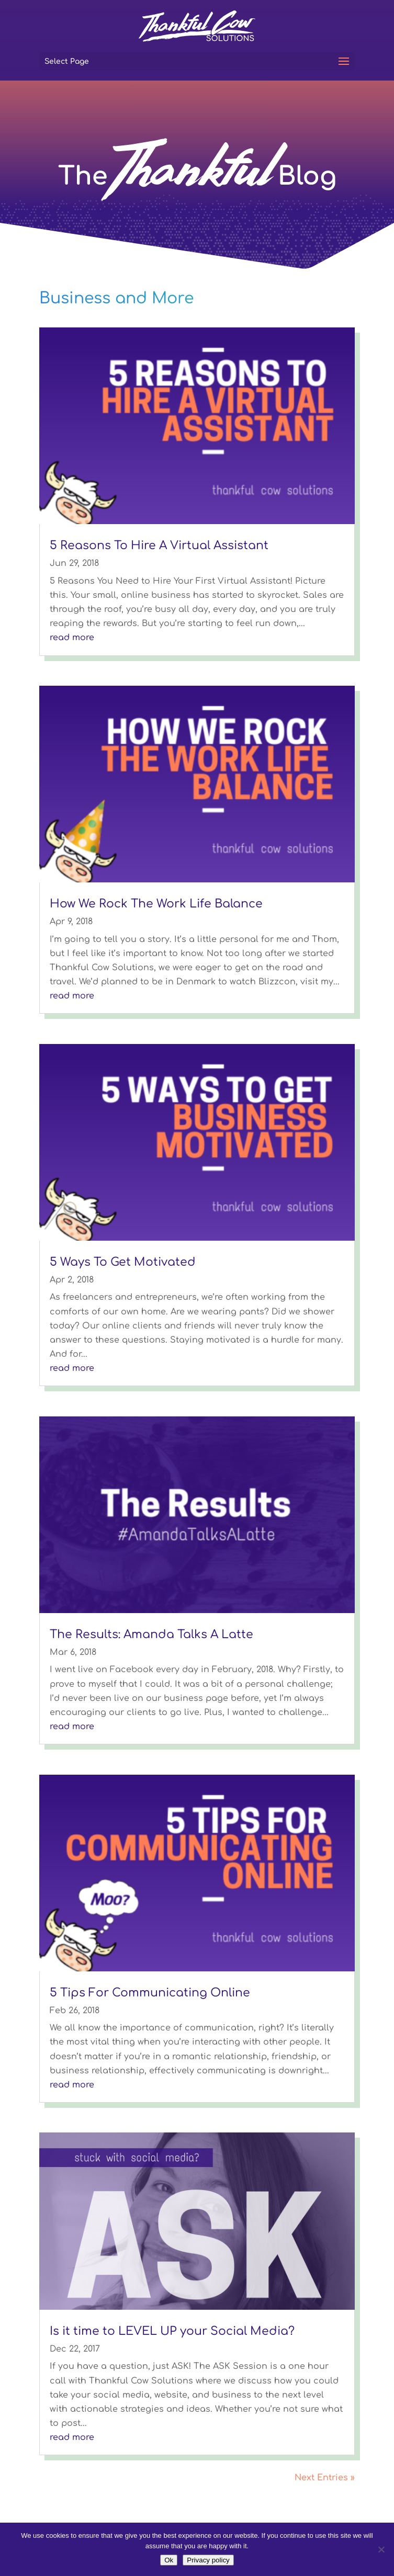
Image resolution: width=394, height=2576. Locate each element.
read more (72, 637)
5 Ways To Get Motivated (123, 1262)
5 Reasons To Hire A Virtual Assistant (159, 545)
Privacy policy (208, 2560)
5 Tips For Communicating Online (150, 1993)
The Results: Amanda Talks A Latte (151, 1634)
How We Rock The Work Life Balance (156, 904)
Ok (168, 2560)
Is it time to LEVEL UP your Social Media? (172, 2331)
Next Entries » (325, 2477)
